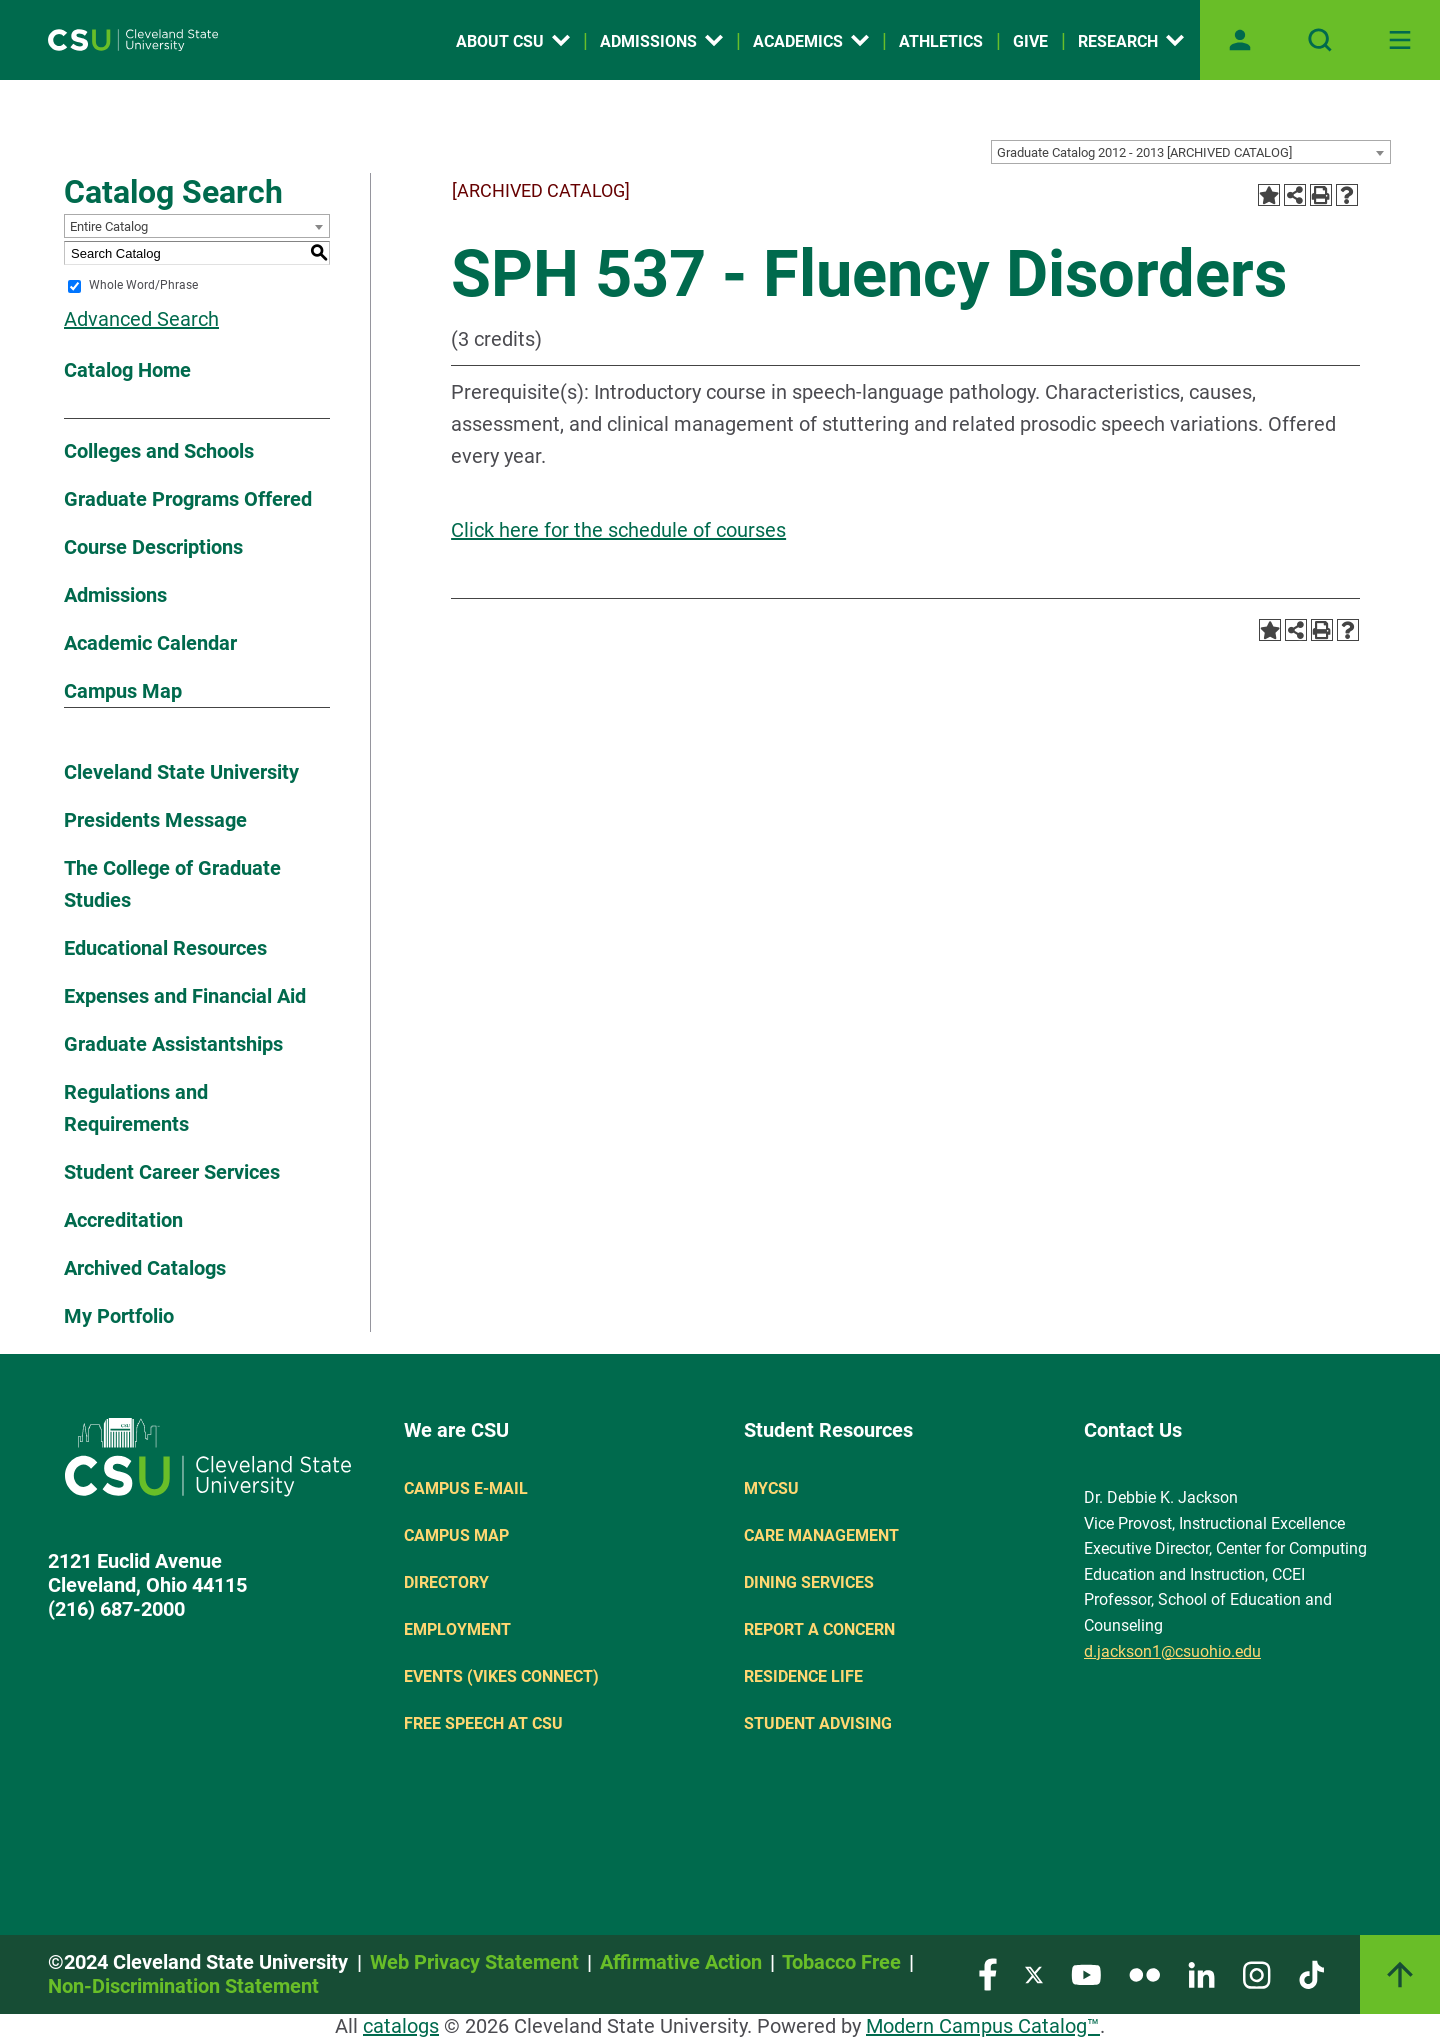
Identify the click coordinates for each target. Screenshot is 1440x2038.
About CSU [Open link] (513, 41)
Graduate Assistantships (173, 1044)
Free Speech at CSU (483, 1723)
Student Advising (818, 1723)
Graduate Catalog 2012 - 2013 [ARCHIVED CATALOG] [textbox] (1144, 152)
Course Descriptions (153, 547)
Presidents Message (155, 820)
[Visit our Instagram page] (1257, 1973)
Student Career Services (172, 1172)
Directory (446, 1582)
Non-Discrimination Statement (183, 1986)
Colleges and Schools (159, 451)
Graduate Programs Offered (188, 499)
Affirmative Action (681, 1962)
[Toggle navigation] (1400, 40)
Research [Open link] (1131, 41)
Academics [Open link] (811, 41)
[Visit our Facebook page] (988, 1973)
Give (1030, 41)
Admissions (115, 595)
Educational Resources (165, 948)
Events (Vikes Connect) (501, 1676)
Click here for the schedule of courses (618, 530)
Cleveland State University (181, 772)
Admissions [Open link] (661, 41)
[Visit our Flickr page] (1144, 1973)
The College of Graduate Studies (172, 884)
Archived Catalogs (145, 1268)
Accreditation (123, 1220)
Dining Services (809, 1582)
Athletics (941, 41)
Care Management (821, 1535)
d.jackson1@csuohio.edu (1172, 1651)
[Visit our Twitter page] (1034, 1973)
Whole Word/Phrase (143, 286)
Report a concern (819, 1629)
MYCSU (771, 1488)
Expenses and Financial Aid (185, 996)
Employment (457, 1629)
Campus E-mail (466, 1488)
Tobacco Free (841, 1962)
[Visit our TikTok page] (1311, 1973)
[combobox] (1191, 152)
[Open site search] (1320, 40)
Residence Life (803, 1676)
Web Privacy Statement (474, 1962)
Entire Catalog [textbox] (109, 226)
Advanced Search (141, 319)
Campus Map (123, 691)
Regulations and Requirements (136, 1108)
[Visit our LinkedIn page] (1201, 1973)
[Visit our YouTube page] (1086, 1973)
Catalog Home (127, 370)
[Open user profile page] (1240, 40)
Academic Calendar (150, 643)
